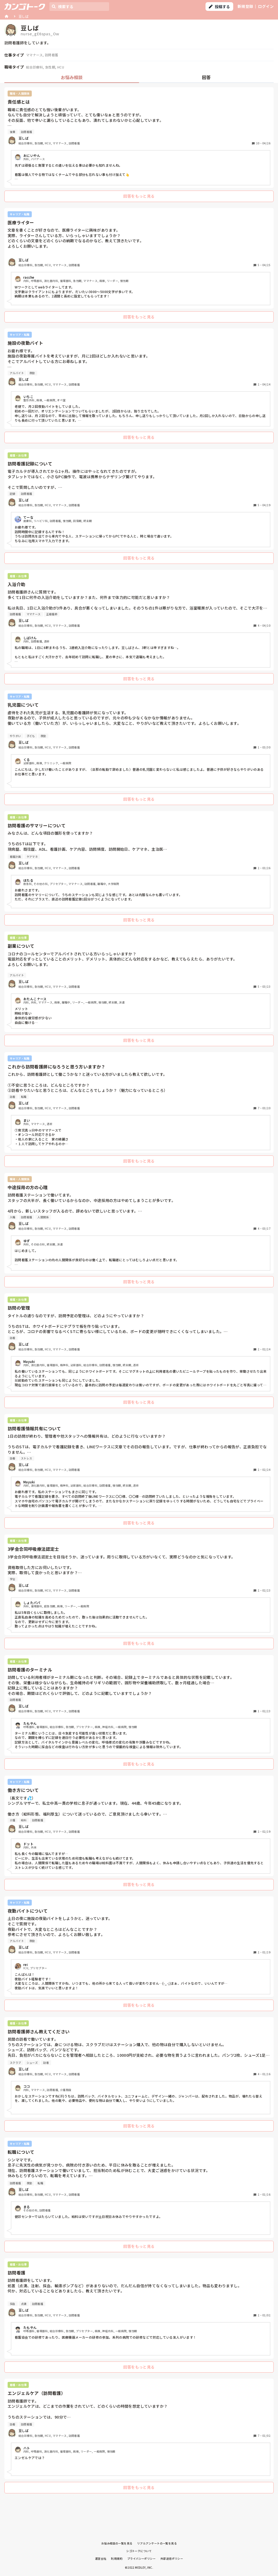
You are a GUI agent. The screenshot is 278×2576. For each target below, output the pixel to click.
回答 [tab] (206, 77)
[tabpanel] (139, 1291)
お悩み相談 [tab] (72, 77)
